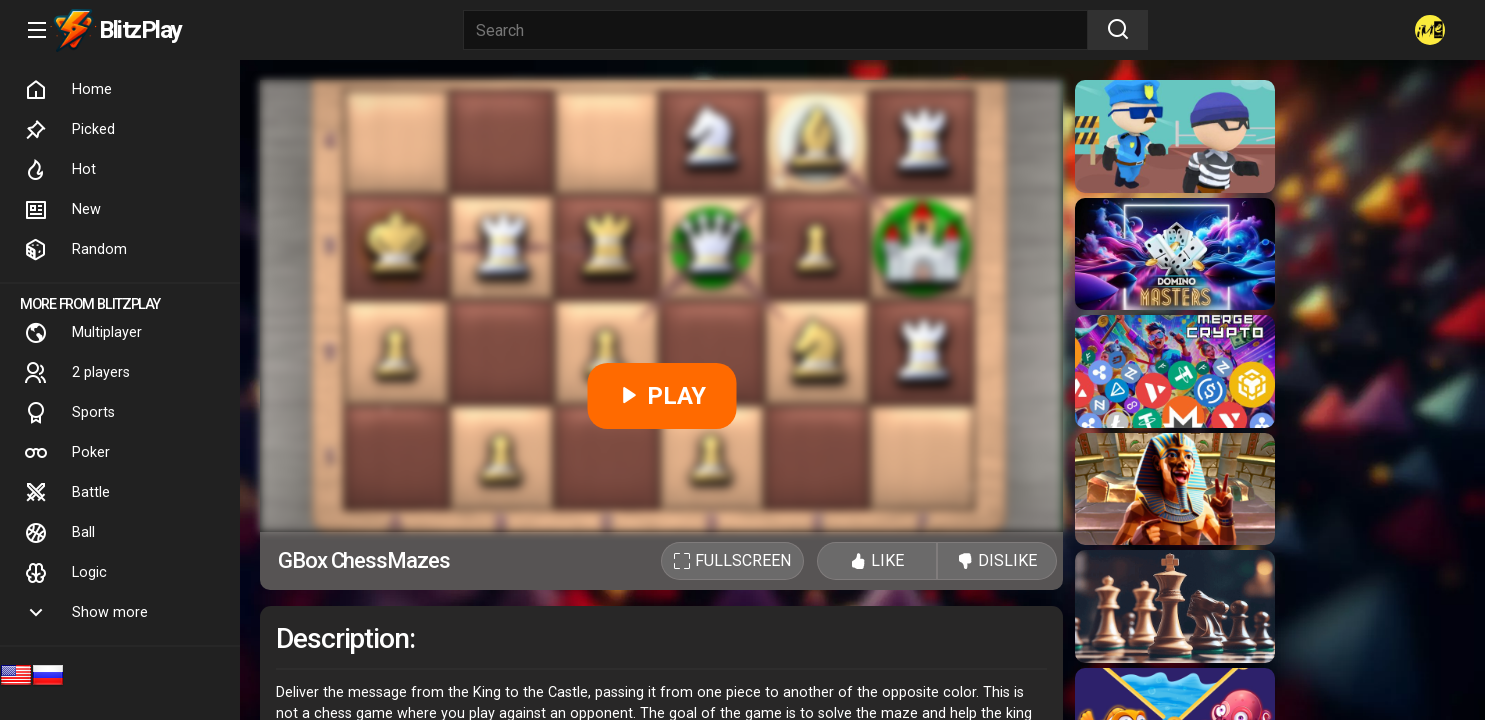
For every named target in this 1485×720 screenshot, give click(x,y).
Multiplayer (83, 333)
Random (75, 250)
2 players (77, 373)
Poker (67, 453)
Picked (69, 130)
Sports (69, 413)
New (62, 210)
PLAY (661, 396)
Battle (67, 493)
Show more (86, 613)
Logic (65, 573)
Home (68, 90)
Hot (60, 170)
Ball (59, 533)
